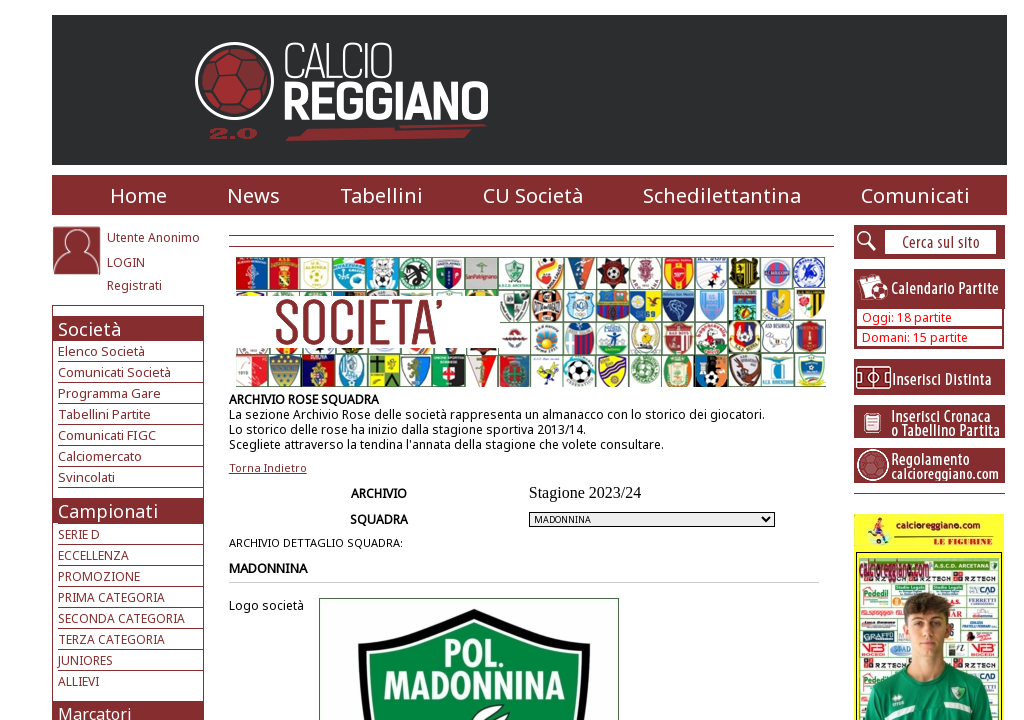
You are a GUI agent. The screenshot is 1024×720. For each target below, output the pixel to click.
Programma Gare (109, 393)
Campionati (108, 511)
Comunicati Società (114, 372)
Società (89, 329)
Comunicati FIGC (107, 435)
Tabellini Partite (104, 414)
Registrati (134, 285)
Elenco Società (101, 351)
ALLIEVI (78, 681)
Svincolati (86, 477)
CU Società (533, 195)
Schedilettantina (722, 195)
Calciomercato (100, 456)
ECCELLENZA (93, 555)
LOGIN (126, 262)
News (253, 195)
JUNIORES (85, 660)
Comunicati (915, 195)
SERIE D (79, 534)
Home (138, 195)
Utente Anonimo (153, 237)
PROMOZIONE (99, 576)
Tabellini (381, 195)
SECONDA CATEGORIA (121, 618)
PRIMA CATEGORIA (111, 597)
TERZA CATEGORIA (111, 639)
